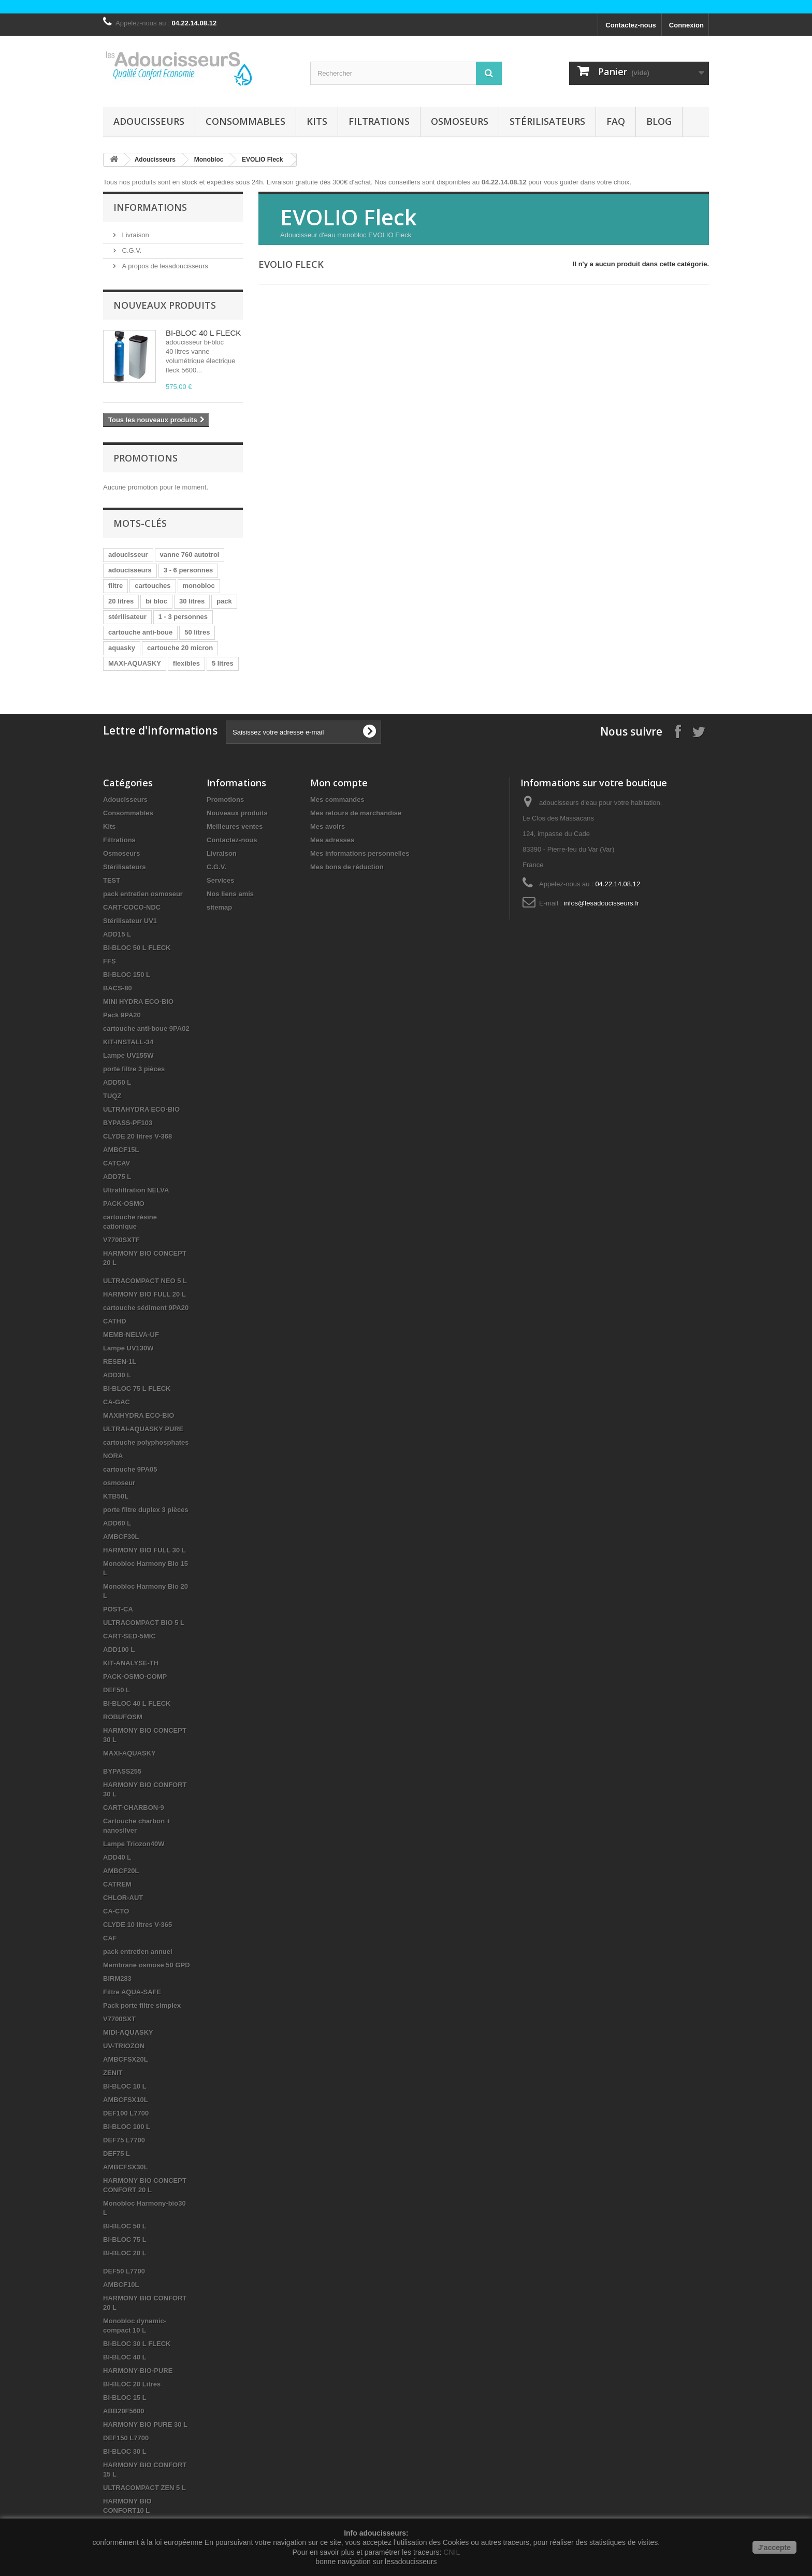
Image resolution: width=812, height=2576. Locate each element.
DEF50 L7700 (124, 2271)
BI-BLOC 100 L (126, 2127)
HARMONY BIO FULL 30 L (144, 1550)
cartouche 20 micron (180, 648)
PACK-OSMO (123, 1203)
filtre (115, 585)
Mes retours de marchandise (355, 813)
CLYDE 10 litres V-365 (137, 1925)
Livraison (134, 235)
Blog (659, 121)
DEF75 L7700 (124, 2140)
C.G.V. (130, 250)
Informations (150, 207)
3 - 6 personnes (188, 570)
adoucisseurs (130, 570)
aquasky (121, 648)
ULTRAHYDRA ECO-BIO (141, 1109)
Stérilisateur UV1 (130, 921)
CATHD (114, 1321)
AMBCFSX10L (125, 2100)
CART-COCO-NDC (132, 907)
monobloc (199, 585)
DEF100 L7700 (126, 2113)
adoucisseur (128, 554)
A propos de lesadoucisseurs (164, 266)
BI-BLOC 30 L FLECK (137, 2344)
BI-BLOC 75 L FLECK (137, 1388)
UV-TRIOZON (123, 2046)
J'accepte (774, 2547)
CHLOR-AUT (123, 1898)
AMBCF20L (121, 1871)
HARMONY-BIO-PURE (137, 2370)
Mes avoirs (327, 826)
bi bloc (156, 601)
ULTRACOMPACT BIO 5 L (143, 1623)
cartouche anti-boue (140, 632)
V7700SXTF (121, 1240)
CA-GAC (116, 1402)
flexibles (186, 663)
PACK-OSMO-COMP (135, 1676)
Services (221, 880)
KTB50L (115, 1496)
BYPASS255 (122, 1771)
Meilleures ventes (235, 826)
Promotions (145, 458)
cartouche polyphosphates (146, 1442)
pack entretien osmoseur (143, 894)
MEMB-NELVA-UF (131, 1335)
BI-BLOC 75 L (125, 2239)
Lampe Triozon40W (133, 1844)
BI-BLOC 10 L (125, 2086)
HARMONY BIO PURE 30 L (145, 2424)
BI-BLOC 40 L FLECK (203, 332)
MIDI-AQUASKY (128, 2032)
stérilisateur (127, 617)
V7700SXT (119, 2019)
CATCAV (116, 1163)
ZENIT (113, 2073)
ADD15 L (117, 934)
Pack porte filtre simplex (142, 2005)
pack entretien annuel (137, 1951)
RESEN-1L (119, 1361)
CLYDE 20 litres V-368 (137, 1136)
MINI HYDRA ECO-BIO (138, 1001)
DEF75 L (116, 2153)
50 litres (197, 632)
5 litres (223, 663)
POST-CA (118, 1609)
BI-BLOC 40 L (125, 2357)
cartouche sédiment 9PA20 (146, 1308)
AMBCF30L (121, 1537)
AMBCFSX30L (125, 2167)
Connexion (686, 25)
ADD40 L (117, 1857)
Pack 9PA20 (122, 1015)
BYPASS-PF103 (127, 1123)
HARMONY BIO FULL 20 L (144, 1294)
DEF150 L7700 (126, 2438)
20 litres (121, 601)
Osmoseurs (459, 121)
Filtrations (379, 121)
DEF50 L (116, 1690)
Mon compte (339, 782)
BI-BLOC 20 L (125, 2253)
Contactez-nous (630, 25)
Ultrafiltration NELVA (136, 1190)
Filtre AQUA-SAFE (132, 1992)
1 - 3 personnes (183, 617)
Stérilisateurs (547, 121)
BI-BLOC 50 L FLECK (137, 948)
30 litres (192, 601)
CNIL (451, 2552)
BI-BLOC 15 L (125, 2397)
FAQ (615, 121)
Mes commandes (337, 799)
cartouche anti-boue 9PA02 (146, 1028)
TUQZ (112, 1096)
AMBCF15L (121, 1150)
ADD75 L (117, 1177)
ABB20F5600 (123, 2411)
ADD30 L (117, 1375)
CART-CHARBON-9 (133, 1807)
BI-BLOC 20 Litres (132, 2384)
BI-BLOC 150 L (126, 974)
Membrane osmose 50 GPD (146, 1965)
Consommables (245, 121)
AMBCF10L (121, 2285)
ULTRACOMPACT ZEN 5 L (144, 2488)
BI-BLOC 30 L (125, 2451)
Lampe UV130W (128, 1348)
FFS (109, 961)
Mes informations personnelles (359, 853)
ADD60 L (117, 1523)
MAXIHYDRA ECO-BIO (138, 1415)
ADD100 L (119, 1649)
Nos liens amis (230, 894)
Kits (317, 121)
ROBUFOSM (122, 1717)
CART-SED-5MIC (129, 1636)
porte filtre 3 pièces (134, 1069)
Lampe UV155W (128, 1055)
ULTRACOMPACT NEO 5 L (145, 1281)
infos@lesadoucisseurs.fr (601, 903)
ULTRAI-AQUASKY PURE (143, 1429)
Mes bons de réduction (347, 867)
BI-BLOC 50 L (125, 2226)
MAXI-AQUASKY (134, 663)
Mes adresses (332, 840)
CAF (110, 1938)
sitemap (219, 907)
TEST (111, 880)
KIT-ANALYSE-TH (130, 1663)
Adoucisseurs (148, 121)
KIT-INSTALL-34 (128, 1042)
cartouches (152, 585)
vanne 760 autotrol (190, 554)
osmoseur (119, 1483)
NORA (113, 1456)
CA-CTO (116, 1911)
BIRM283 (117, 1978)
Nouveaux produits (164, 305)
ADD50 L (117, 1082)
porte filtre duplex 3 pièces (146, 1510)
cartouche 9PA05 (130, 1469)
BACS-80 (117, 988)
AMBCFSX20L (125, 2059)
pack (224, 601)
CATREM (117, 1884)
